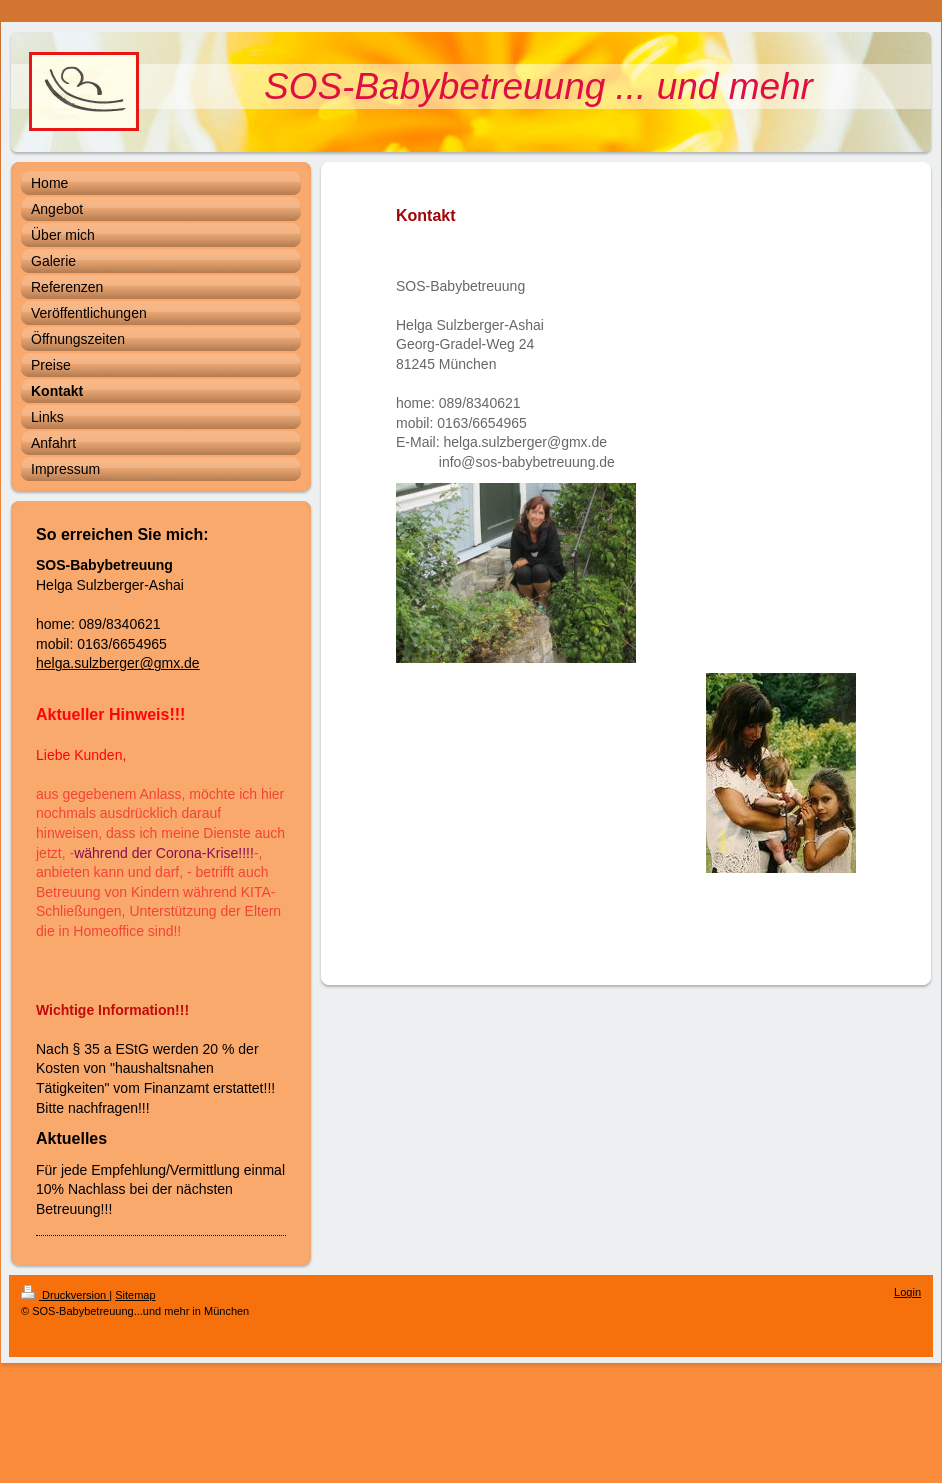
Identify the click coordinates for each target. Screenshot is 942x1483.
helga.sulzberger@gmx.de (118, 663)
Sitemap (135, 1295)
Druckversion (65, 1295)
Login (907, 1292)
